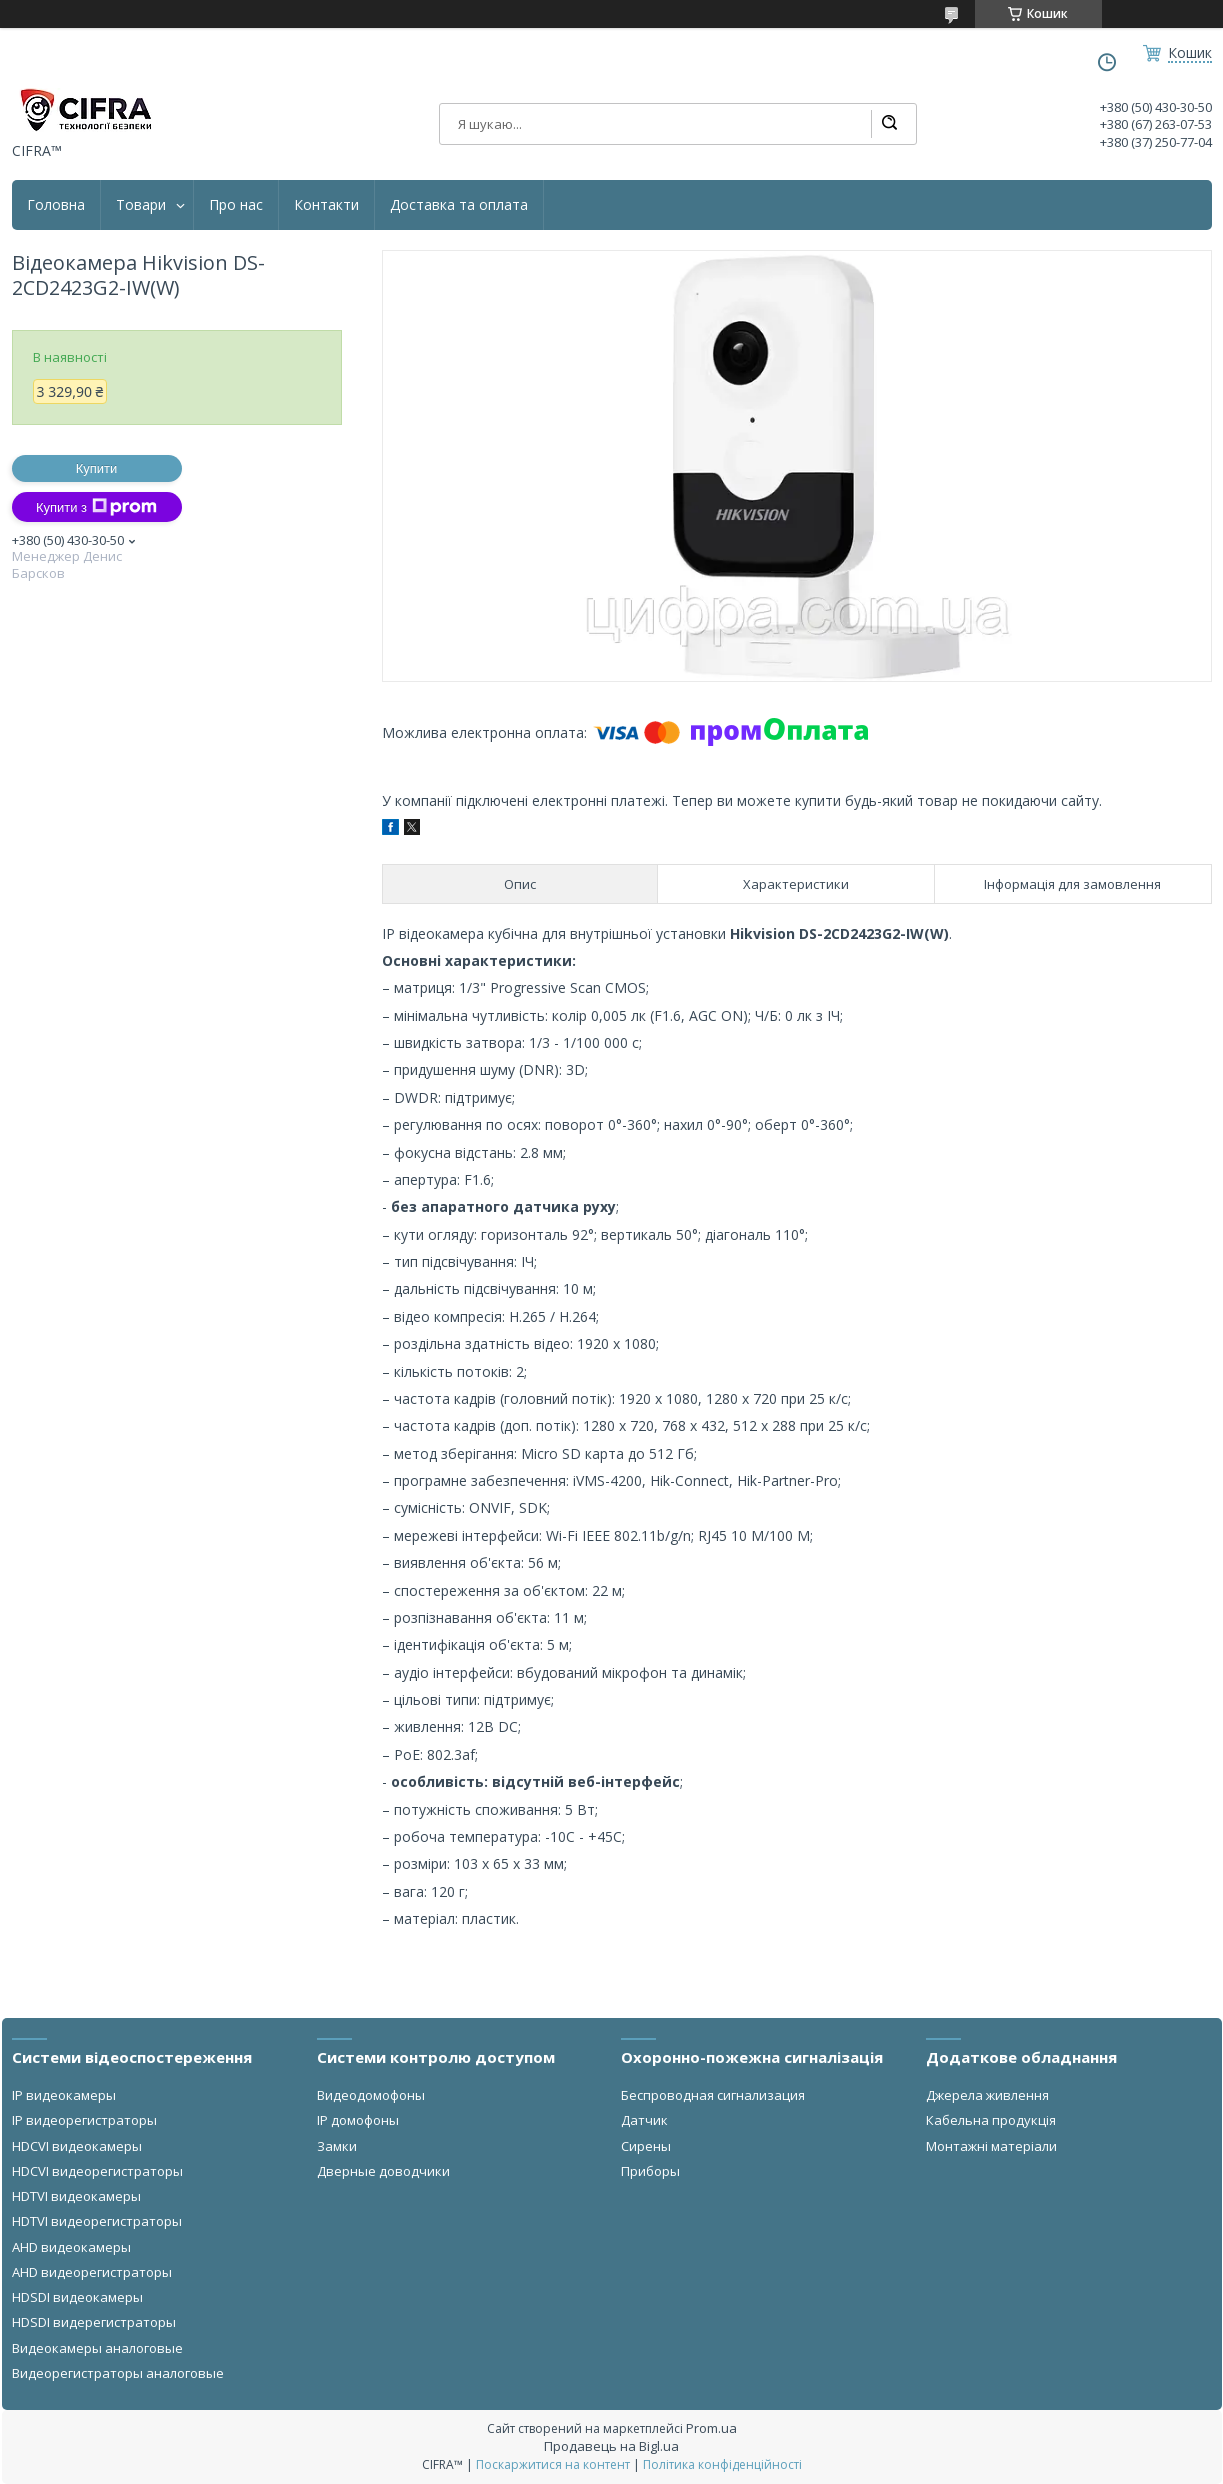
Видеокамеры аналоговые (97, 2348)
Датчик (644, 2120)
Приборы (650, 2171)
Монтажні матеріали (991, 2146)
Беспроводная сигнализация (713, 2095)
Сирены (646, 2146)
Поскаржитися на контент (553, 2464)
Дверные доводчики (383, 2171)
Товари (141, 205)
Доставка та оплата (459, 205)
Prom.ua (711, 2428)
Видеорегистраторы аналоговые (118, 2373)
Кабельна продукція (991, 2120)
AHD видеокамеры (71, 2247)
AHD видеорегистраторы (92, 2272)
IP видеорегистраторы (84, 2120)
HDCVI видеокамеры (77, 2146)
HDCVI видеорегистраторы (97, 2171)
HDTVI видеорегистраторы (97, 2221)
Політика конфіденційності (722, 2464)
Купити (97, 468)
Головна (56, 205)
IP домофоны (358, 2120)
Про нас (236, 205)
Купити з (96, 507)
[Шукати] (889, 124)
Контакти (326, 205)
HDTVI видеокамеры (76, 2196)
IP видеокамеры (64, 2095)
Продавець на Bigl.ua (611, 2446)
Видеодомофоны (371, 2095)
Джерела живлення (987, 2095)
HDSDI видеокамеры (77, 2297)
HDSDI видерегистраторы (94, 2322)
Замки (337, 2146)
